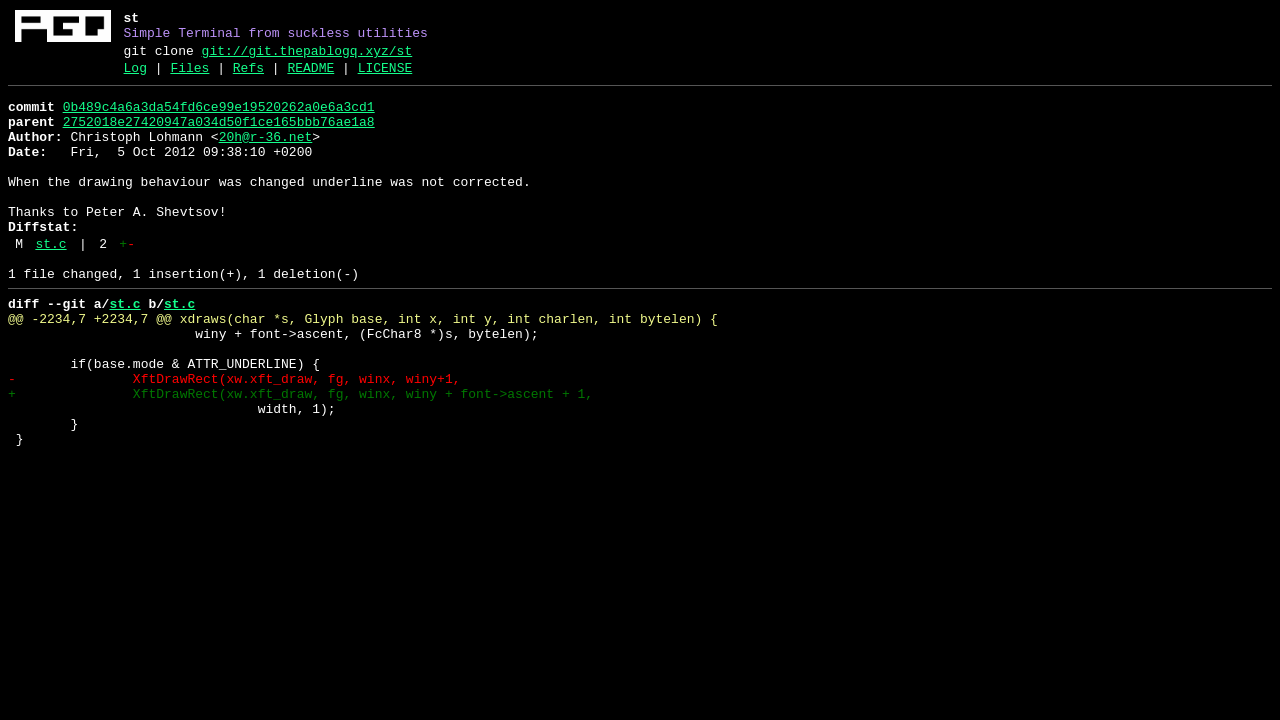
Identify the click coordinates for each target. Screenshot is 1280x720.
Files (189, 77)
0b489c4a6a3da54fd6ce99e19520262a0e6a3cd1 (219, 119)
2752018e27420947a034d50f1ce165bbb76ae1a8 (219, 137)
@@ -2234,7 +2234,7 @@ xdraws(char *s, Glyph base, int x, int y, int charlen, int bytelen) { (363, 367)
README (310, 77)
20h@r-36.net (266, 155)
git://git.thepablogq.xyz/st (307, 57)
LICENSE (385, 77)
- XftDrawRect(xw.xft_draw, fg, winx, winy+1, (234, 439)
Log (135, 77)
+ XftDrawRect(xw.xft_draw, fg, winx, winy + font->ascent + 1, (300, 457)
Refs (248, 77)
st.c (50, 283)
